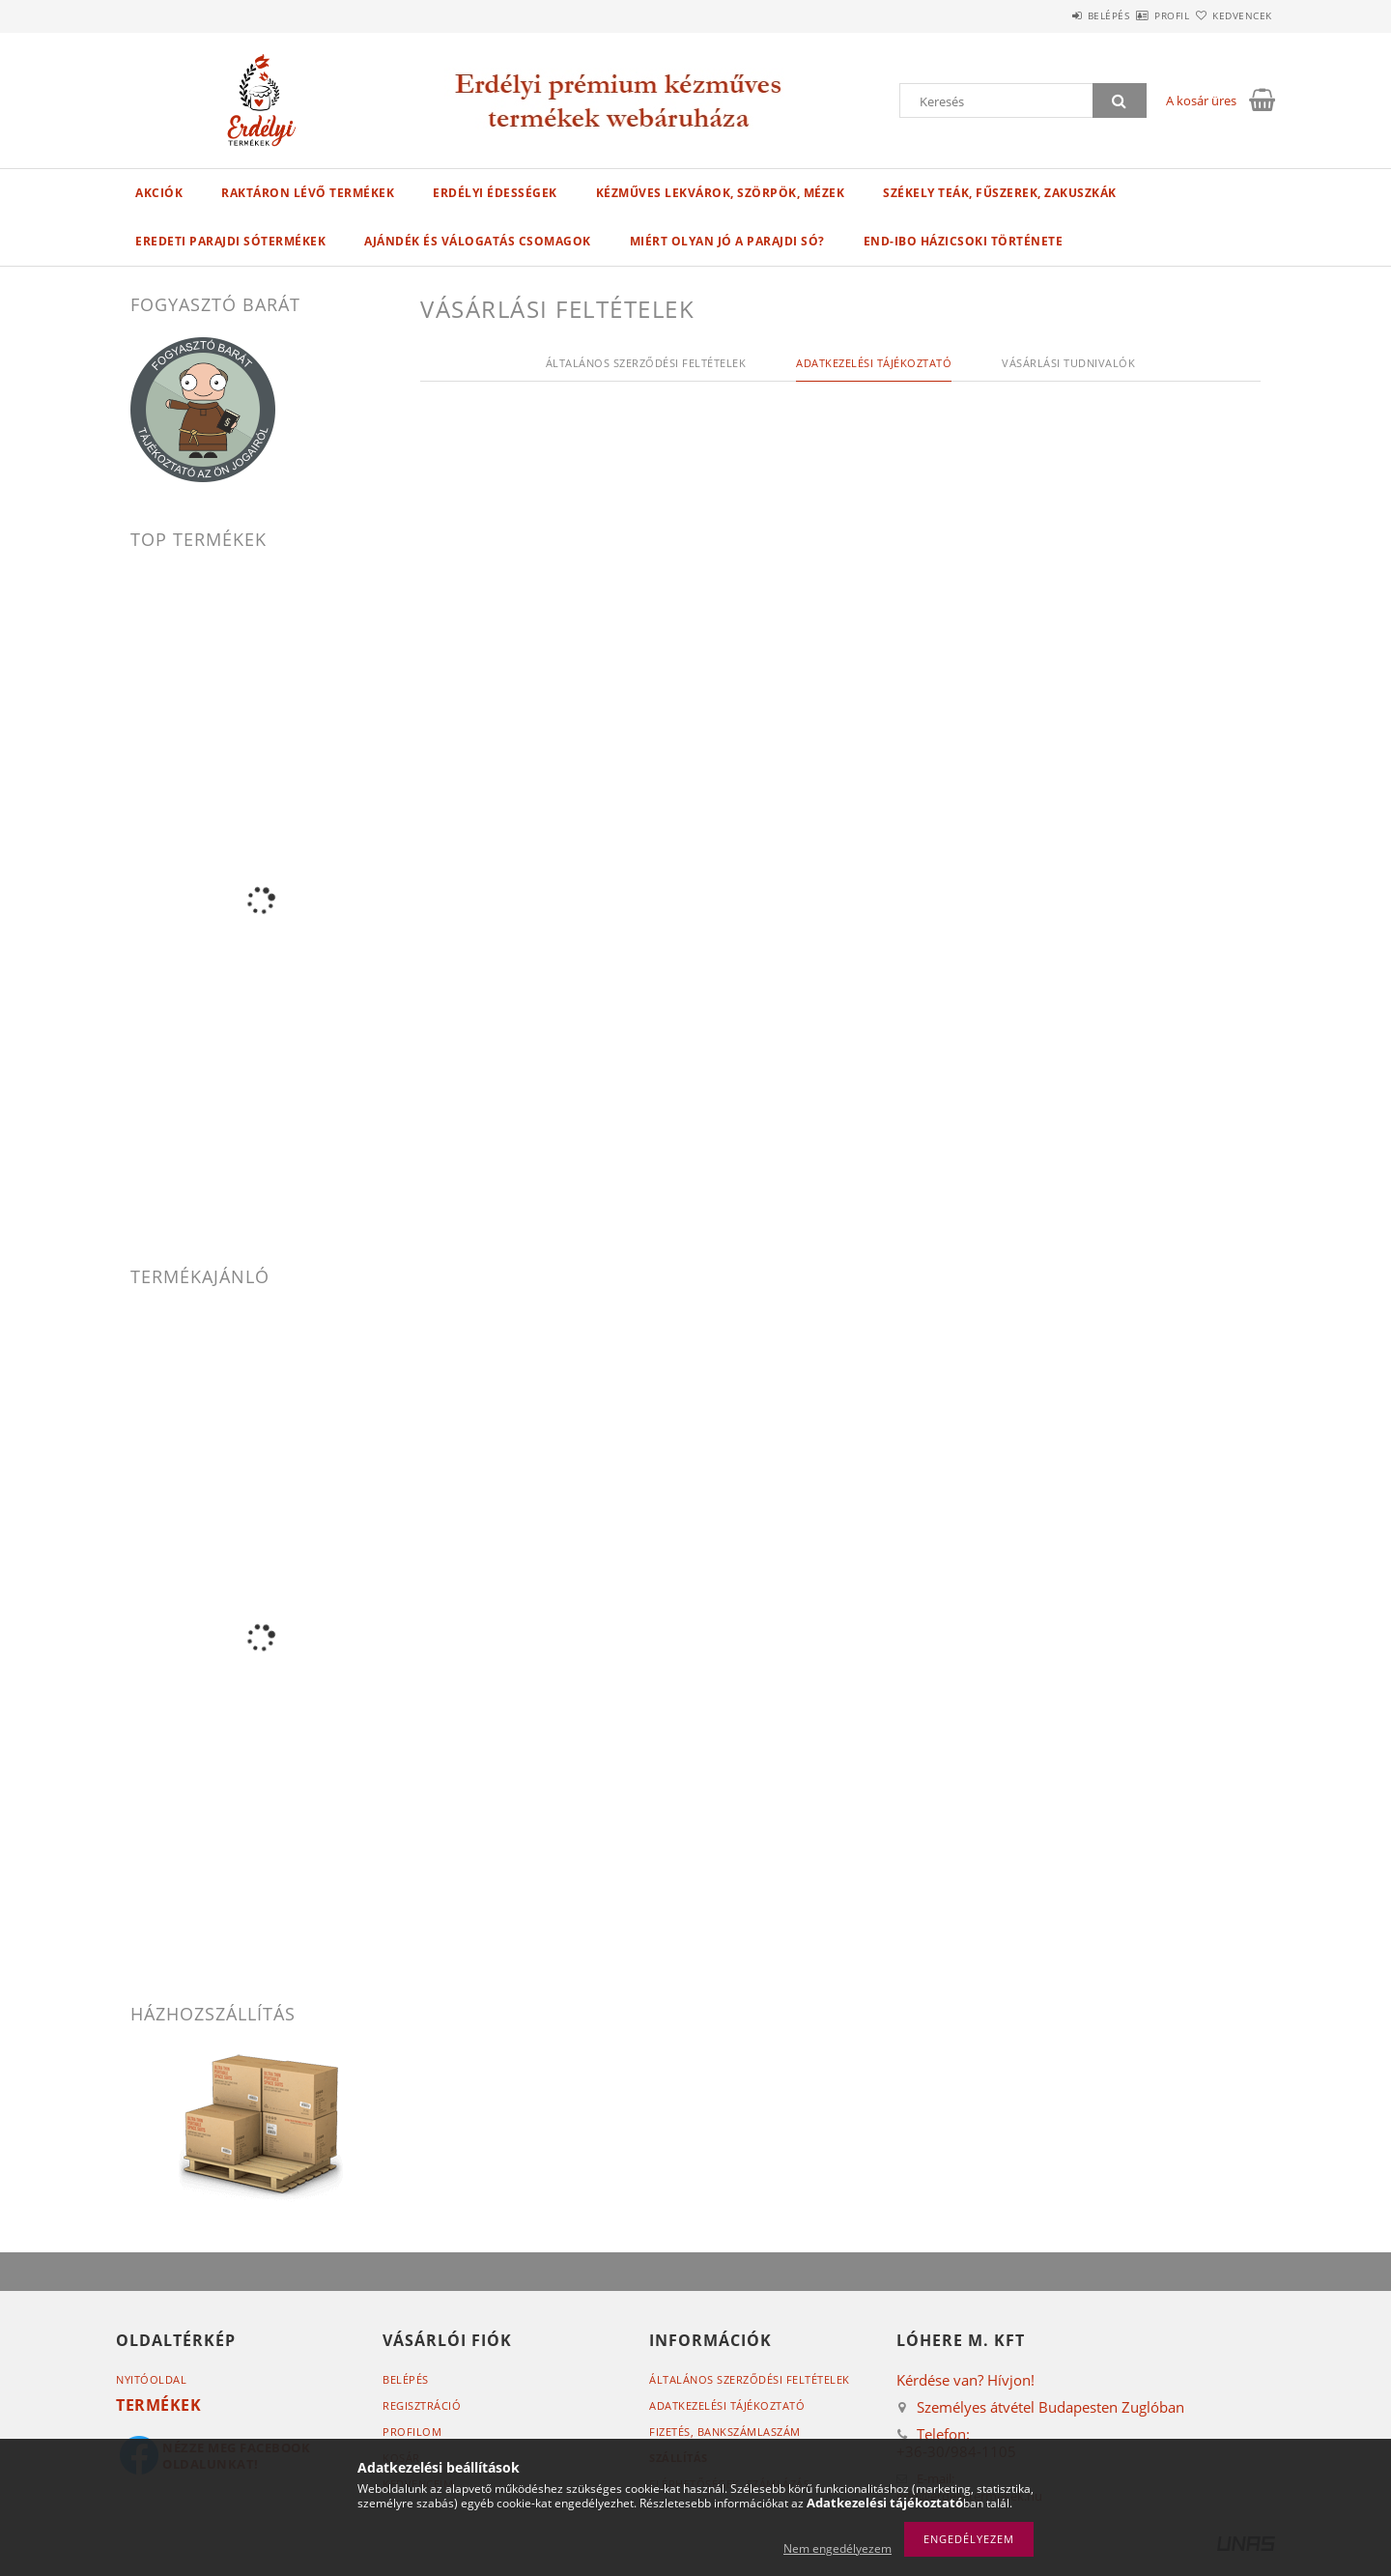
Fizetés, (725, 2431)
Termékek (158, 2405)
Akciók (159, 193)
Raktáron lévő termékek (307, 193)
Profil (1138, 15)
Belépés (1052, 15)
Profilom (412, 2431)
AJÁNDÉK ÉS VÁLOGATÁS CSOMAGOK (477, 241)
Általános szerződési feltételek (749, 2379)
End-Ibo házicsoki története (964, 241)
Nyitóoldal (151, 2379)
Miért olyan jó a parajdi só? (727, 241)
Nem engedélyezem (837, 2548)
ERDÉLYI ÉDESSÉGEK (495, 193)
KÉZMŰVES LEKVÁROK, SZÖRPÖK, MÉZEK (720, 193)
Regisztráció (422, 2405)
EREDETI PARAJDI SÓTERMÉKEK (230, 241)
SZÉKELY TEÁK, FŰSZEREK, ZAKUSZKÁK (1000, 193)
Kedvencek (1232, 15)
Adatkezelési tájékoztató (727, 2405)
